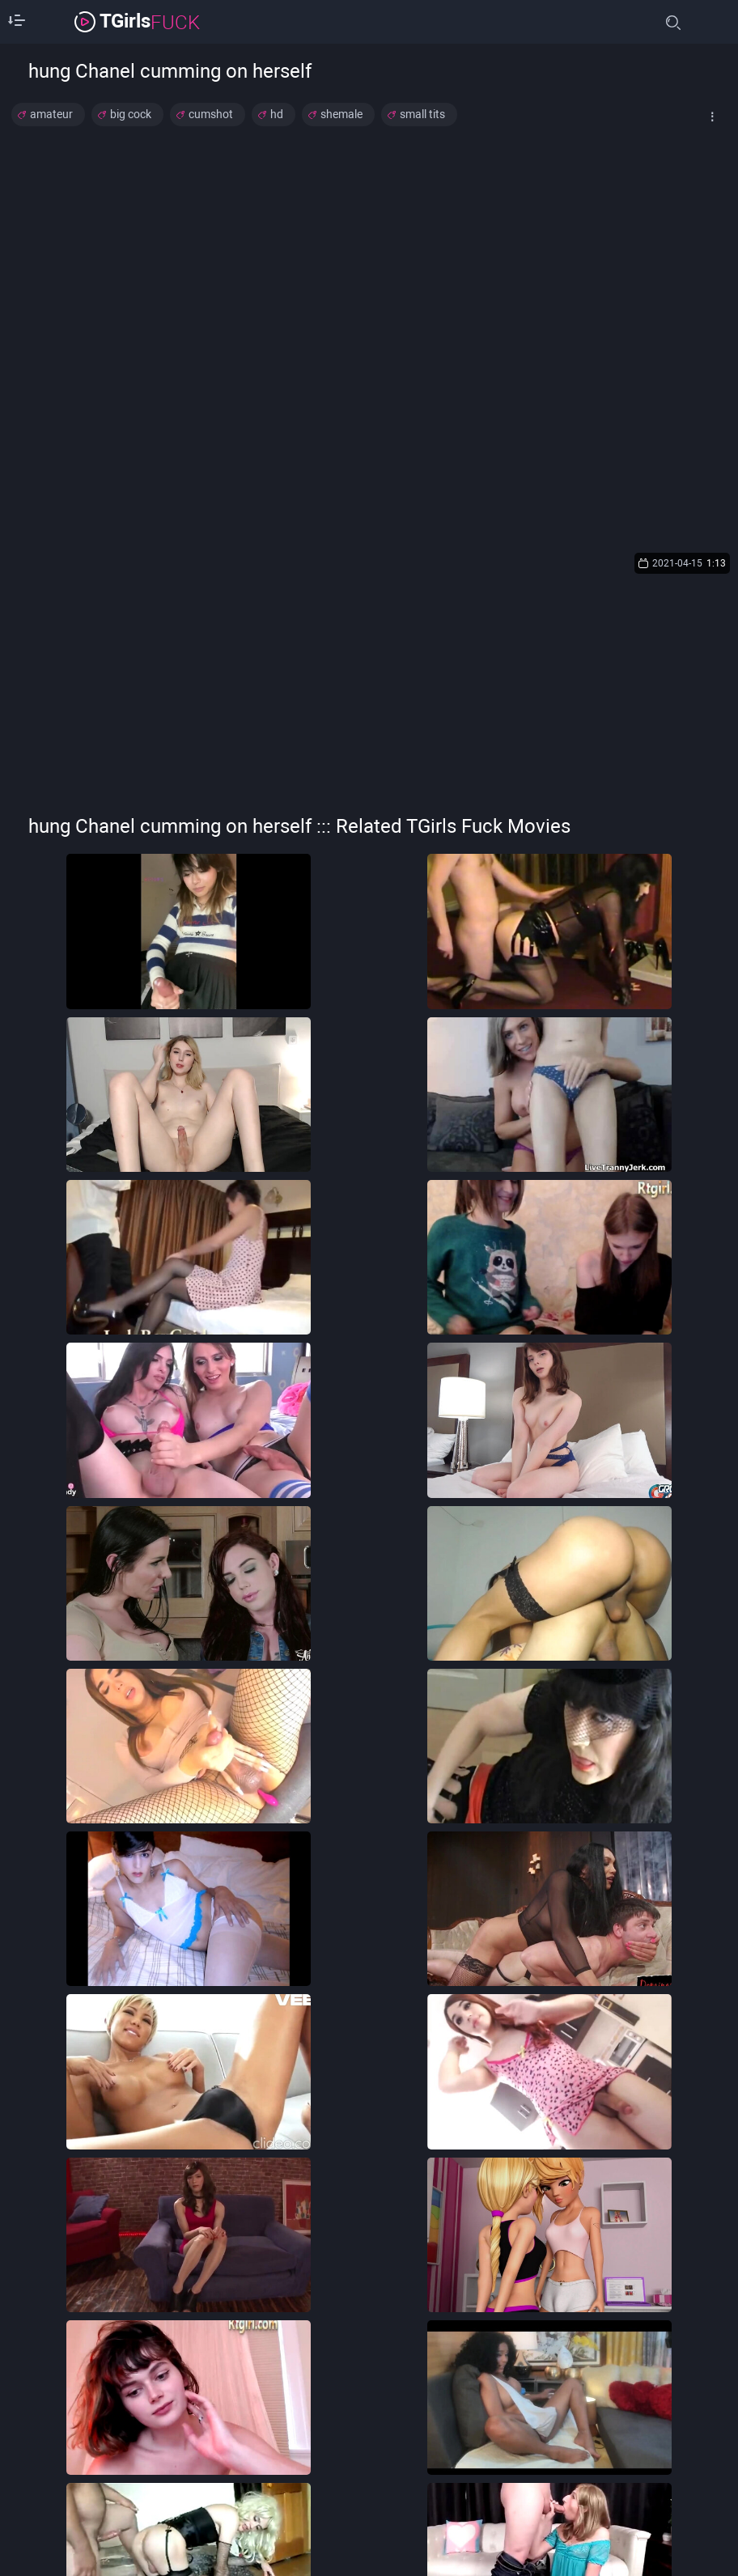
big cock (130, 114)
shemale (341, 114)
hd (276, 114)
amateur (51, 114)
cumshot (211, 114)
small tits (422, 114)
